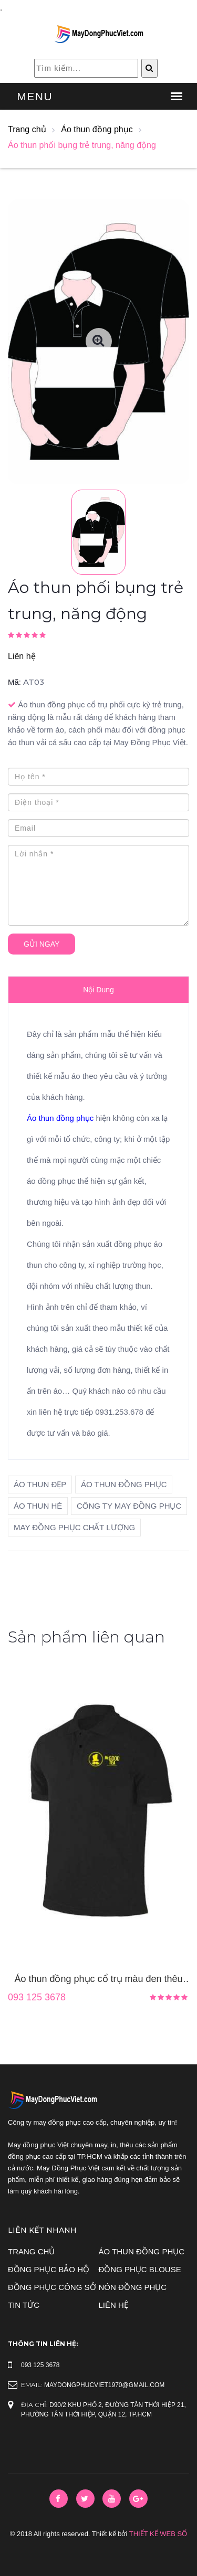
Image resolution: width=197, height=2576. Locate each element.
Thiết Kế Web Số (158, 2534)
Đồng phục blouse (140, 2269)
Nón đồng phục (133, 2287)
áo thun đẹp (40, 1484)
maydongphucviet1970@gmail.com (104, 2385)
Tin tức (23, 2305)
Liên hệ (22, 656)
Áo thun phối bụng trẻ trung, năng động (82, 145)
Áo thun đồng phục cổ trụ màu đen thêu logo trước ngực (98, 1980)
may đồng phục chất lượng (74, 1527)
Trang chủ (27, 129)
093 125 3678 (37, 1997)
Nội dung (98, 989)
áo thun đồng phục (124, 1484)
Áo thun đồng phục (97, 129)
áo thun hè (38, 1505)
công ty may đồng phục (129, 1505)
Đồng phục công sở (52, 2287)
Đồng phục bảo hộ (48, 2269)
